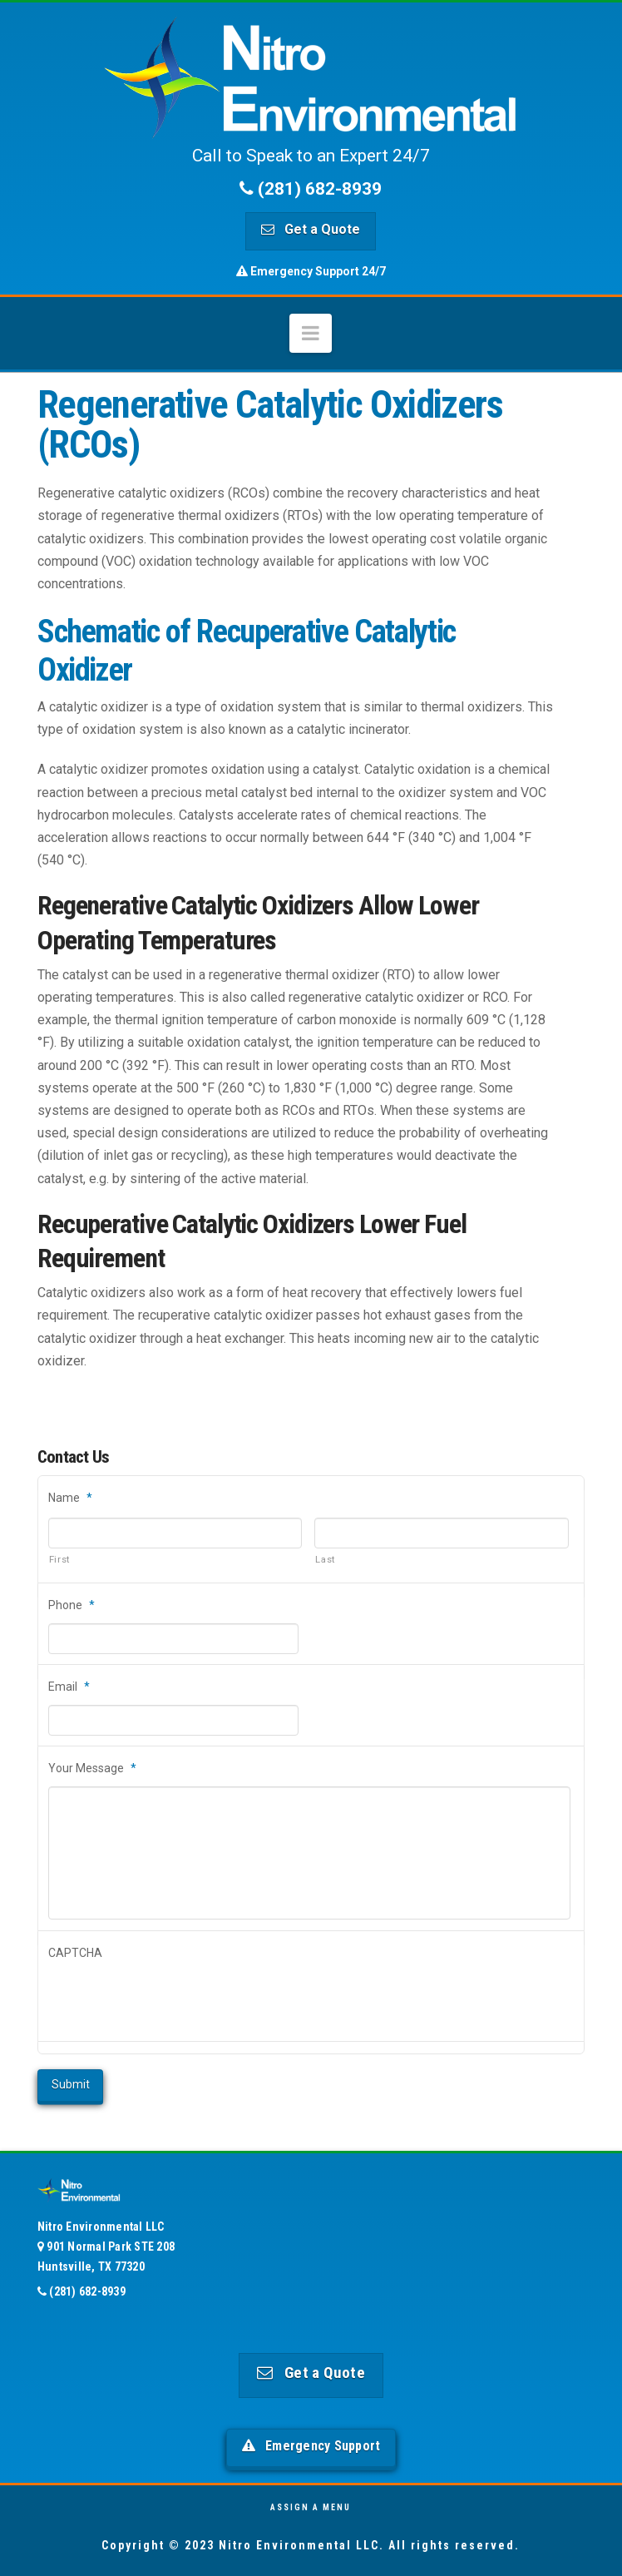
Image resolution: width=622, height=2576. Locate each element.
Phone (71, 1605)
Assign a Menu (310, 2507)
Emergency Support (311, 2446)
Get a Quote (310, 229)
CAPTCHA (75, 1952)
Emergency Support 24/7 (311, 271)
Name (70, 1497)
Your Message (92, 1768)
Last (325, 1559)
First (59, 1559)
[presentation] (174, 2001)
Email (69, 1686)
